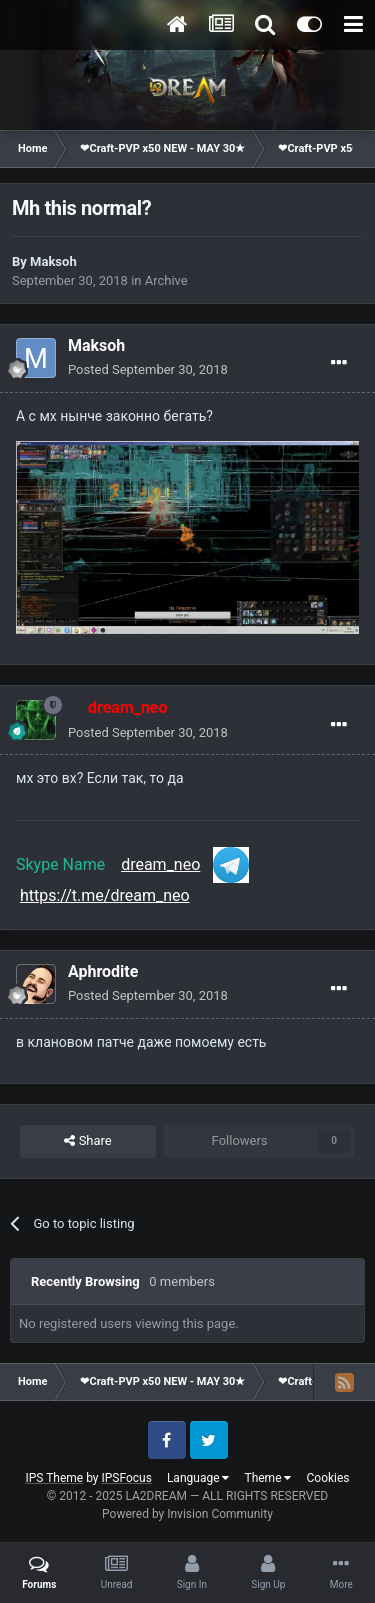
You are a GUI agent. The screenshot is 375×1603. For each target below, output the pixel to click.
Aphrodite (103, 971)
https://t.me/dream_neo (105, 895)
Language (198, 1478)
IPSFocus (127, 1478)
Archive (166, 280)
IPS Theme (54, 1478)
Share (87, 1141)
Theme (267, 1478)
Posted (148, 369)
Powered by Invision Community (187, 1514)
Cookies (327, 1478)
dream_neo (160, 864)
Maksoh (53, 261)
